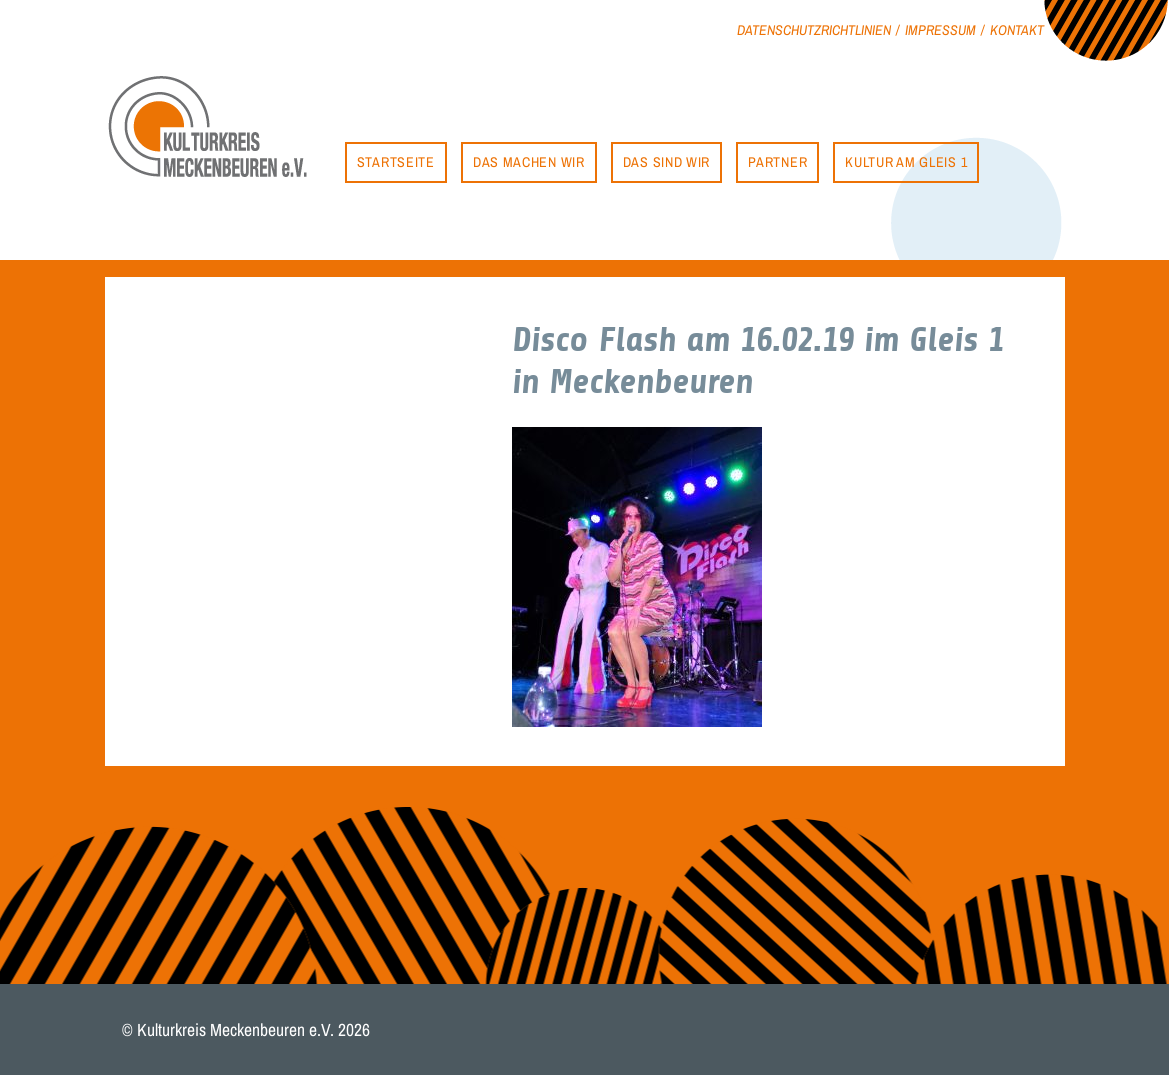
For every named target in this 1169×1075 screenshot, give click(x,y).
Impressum (940, 29)
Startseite (396, 161)
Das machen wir (529, 161)
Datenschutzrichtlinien (814, 29)
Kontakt (1017, 29)
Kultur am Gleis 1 (906, 161)
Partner (777, 161)
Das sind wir (666, 161)
